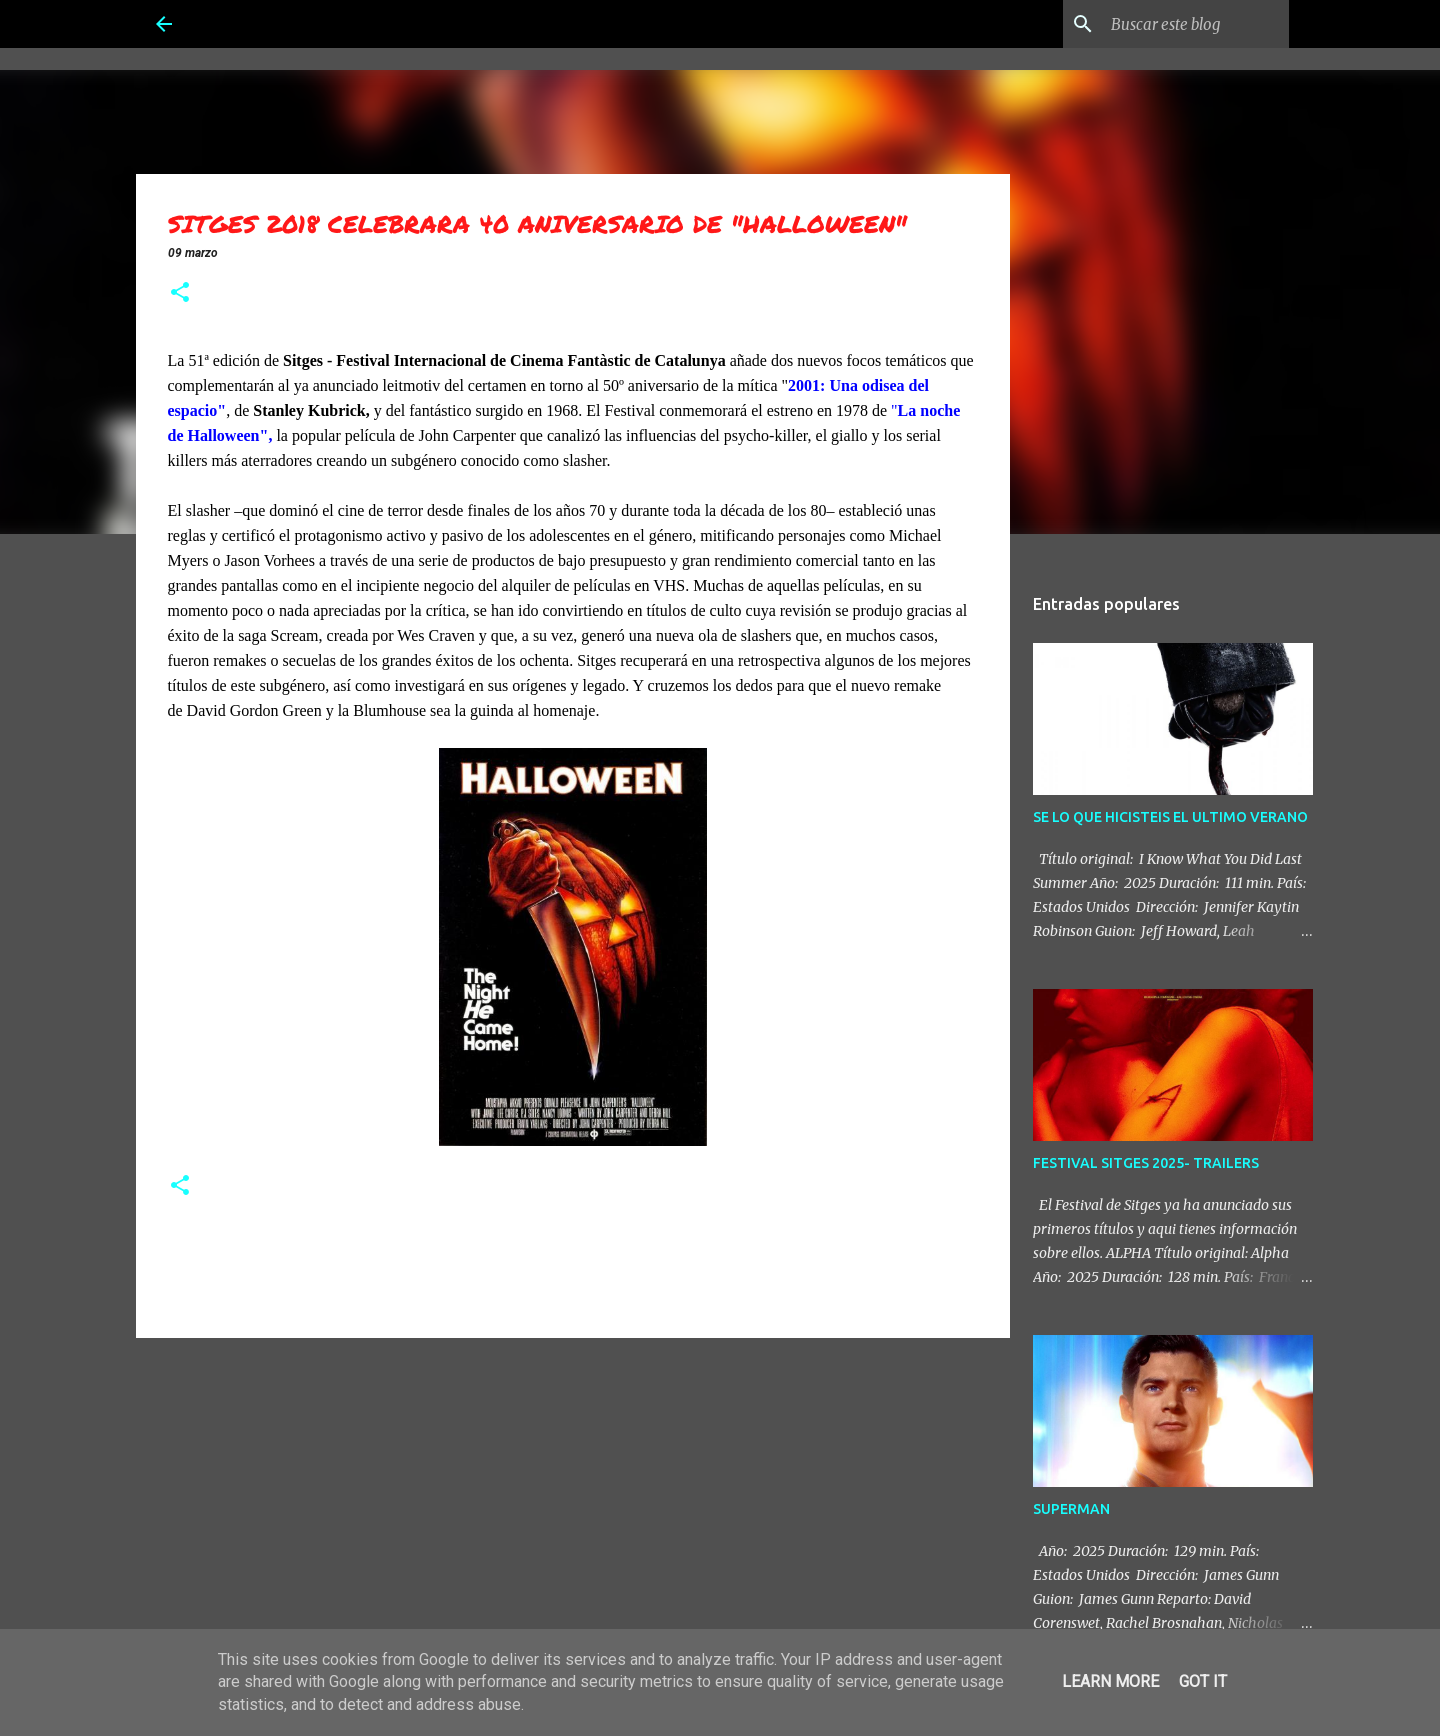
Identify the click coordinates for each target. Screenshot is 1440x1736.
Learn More (1110, 1681)
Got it (1203, 1681)
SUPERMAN (1071, 1509)
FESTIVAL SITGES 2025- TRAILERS (1146, 1163)
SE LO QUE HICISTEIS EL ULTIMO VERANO (1170, 817)
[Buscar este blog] (1184, 24)
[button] (180, 294)
